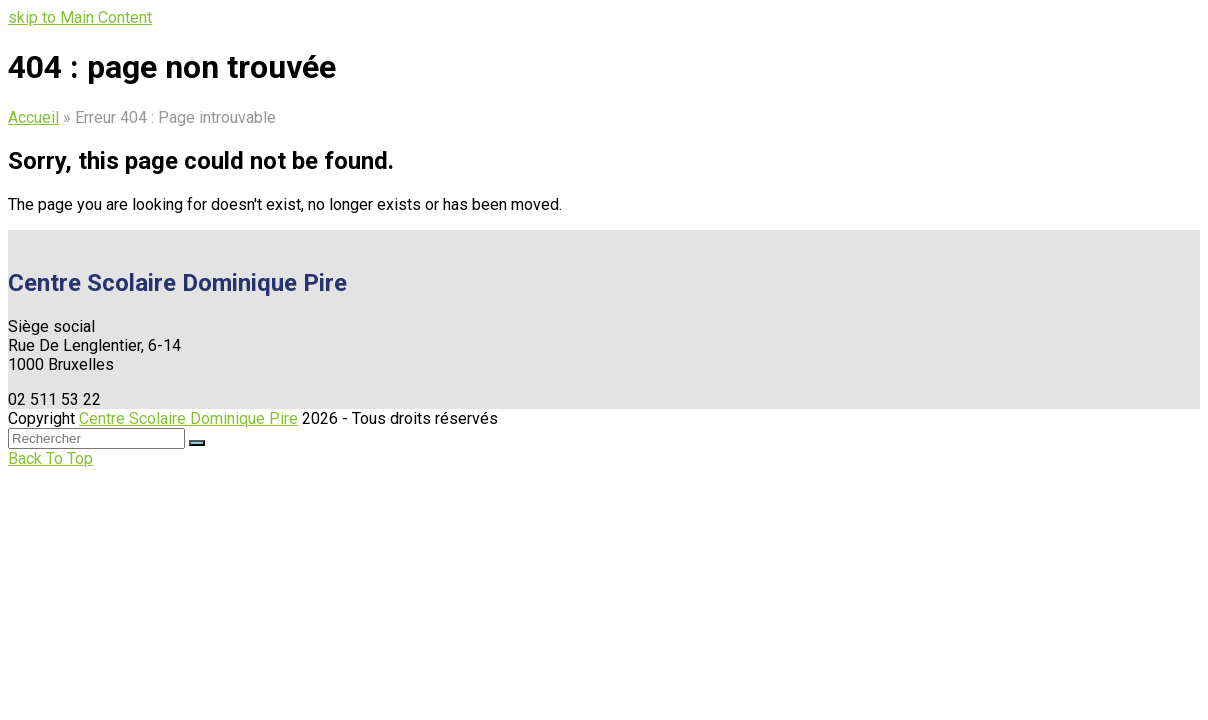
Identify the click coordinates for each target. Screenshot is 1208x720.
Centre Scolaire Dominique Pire (188, 418)
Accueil (33, 117)
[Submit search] (197, 443)
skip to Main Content (80, 17)
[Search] (96, 438)
